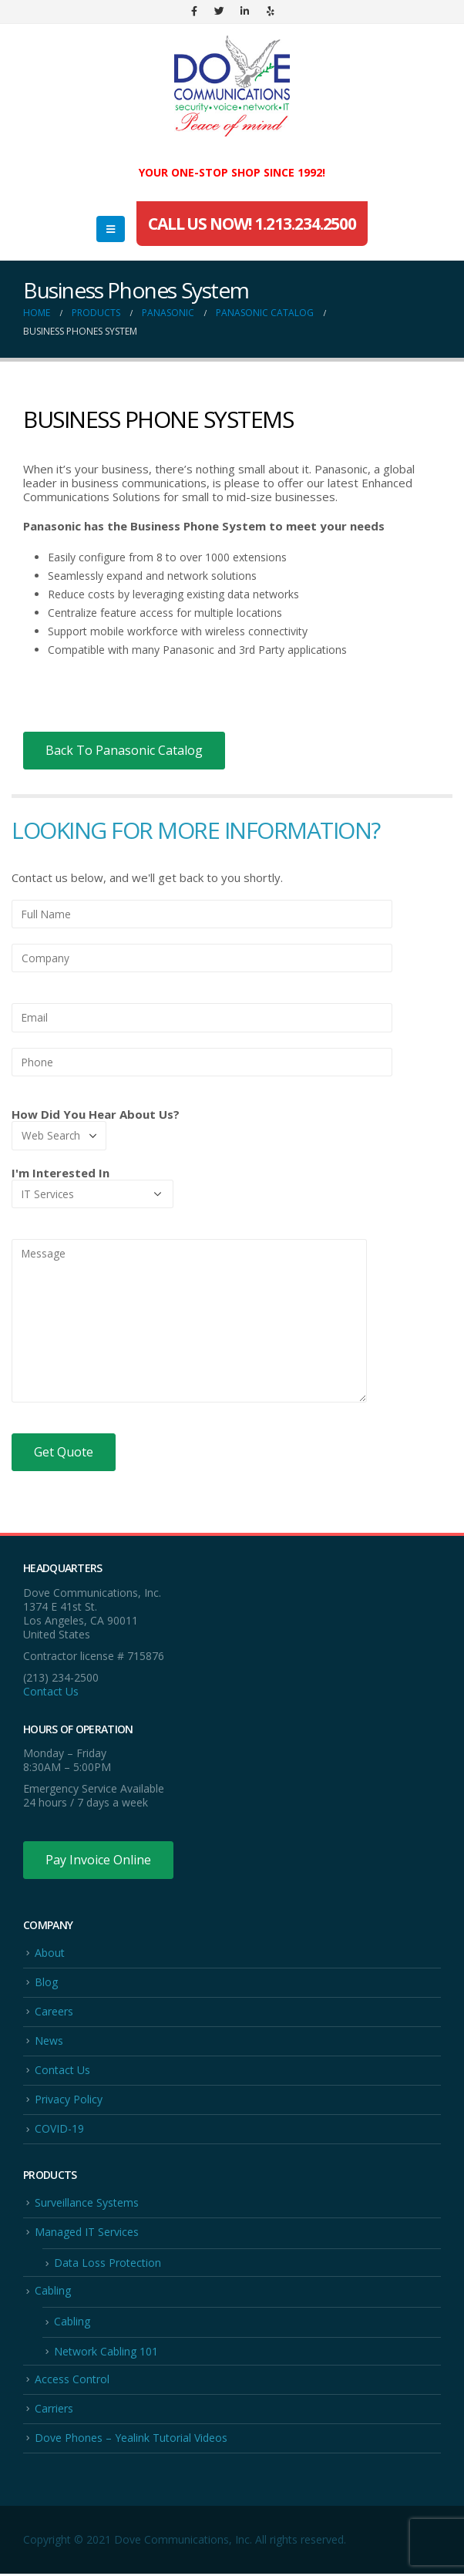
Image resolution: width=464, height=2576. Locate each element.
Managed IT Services (87, 2232)
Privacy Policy (69, 2100)
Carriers (54, 2410)
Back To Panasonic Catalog (124, 750)
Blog (46, 1982)
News (49, 2040)
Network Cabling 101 (106, 2352)
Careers (54, 2011)
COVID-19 (59, 2129)
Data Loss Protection (107, 2263)
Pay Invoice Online (98, 1859)
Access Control (72, 2379)
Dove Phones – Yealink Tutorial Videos (131, 2439)
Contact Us (51, 1691)
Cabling (53, 2292)
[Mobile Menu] (110, 229)
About (50, 1952)
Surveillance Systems (87, 2203)
